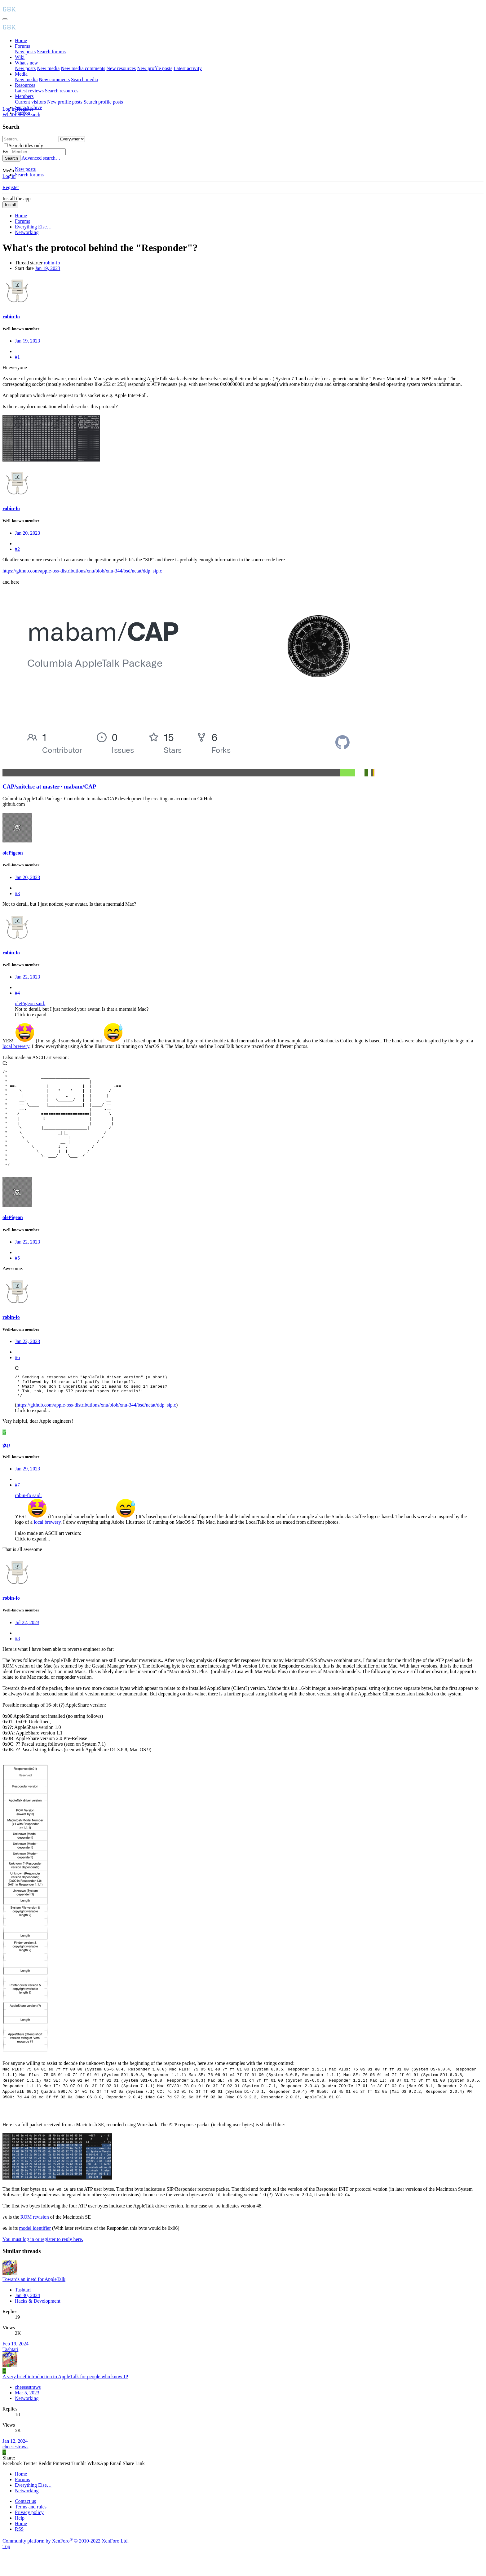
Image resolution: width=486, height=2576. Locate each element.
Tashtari (23, 2314)
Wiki (19, 57)
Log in (8, 176)
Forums (22, 46)
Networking (26, 2422)
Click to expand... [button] (32, 1014)
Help (19, 2542)
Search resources (61, 90)
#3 (17, 893)
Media (21, 74)
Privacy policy (29, 2536)
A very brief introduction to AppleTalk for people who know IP (65, 2400)
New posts (25, 51)
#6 (17, 1377)
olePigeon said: (30, 1003)
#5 (17, 1277)
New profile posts (154, 68)
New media (48, 68)
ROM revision (34, 2241)
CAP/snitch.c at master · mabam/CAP (49, 786)
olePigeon (12, 852)
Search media (84, 79)
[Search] (33, 114)
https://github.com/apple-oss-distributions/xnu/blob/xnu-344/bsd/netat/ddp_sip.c (82, 570)
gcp (6, 1468)
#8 (17, 1662)
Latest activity (188, 68)
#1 (17, 357)
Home (21, 40)
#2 (17, 549)
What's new (26, 62)
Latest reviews (29, 90)
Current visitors (30, 101)
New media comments (83, 68)
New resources (121, 68)
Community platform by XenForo (65, 2565)
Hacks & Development (37, 2325)
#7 (17, 1509)
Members (24, 96)
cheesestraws (28, 2411)
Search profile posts (103, 101)
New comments (54, 79)
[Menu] (4, 19)
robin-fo (52, 262)
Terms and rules (30, 2531)
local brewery (15, 1046)
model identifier (35, 2252)
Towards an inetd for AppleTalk (33, 2303)
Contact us (25, 2525)
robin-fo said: (28, 1519)
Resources (25, 85)
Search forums (51, 51)
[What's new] (14, 114)
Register (10, 187)
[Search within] (72, 139)
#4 (17, 993)
